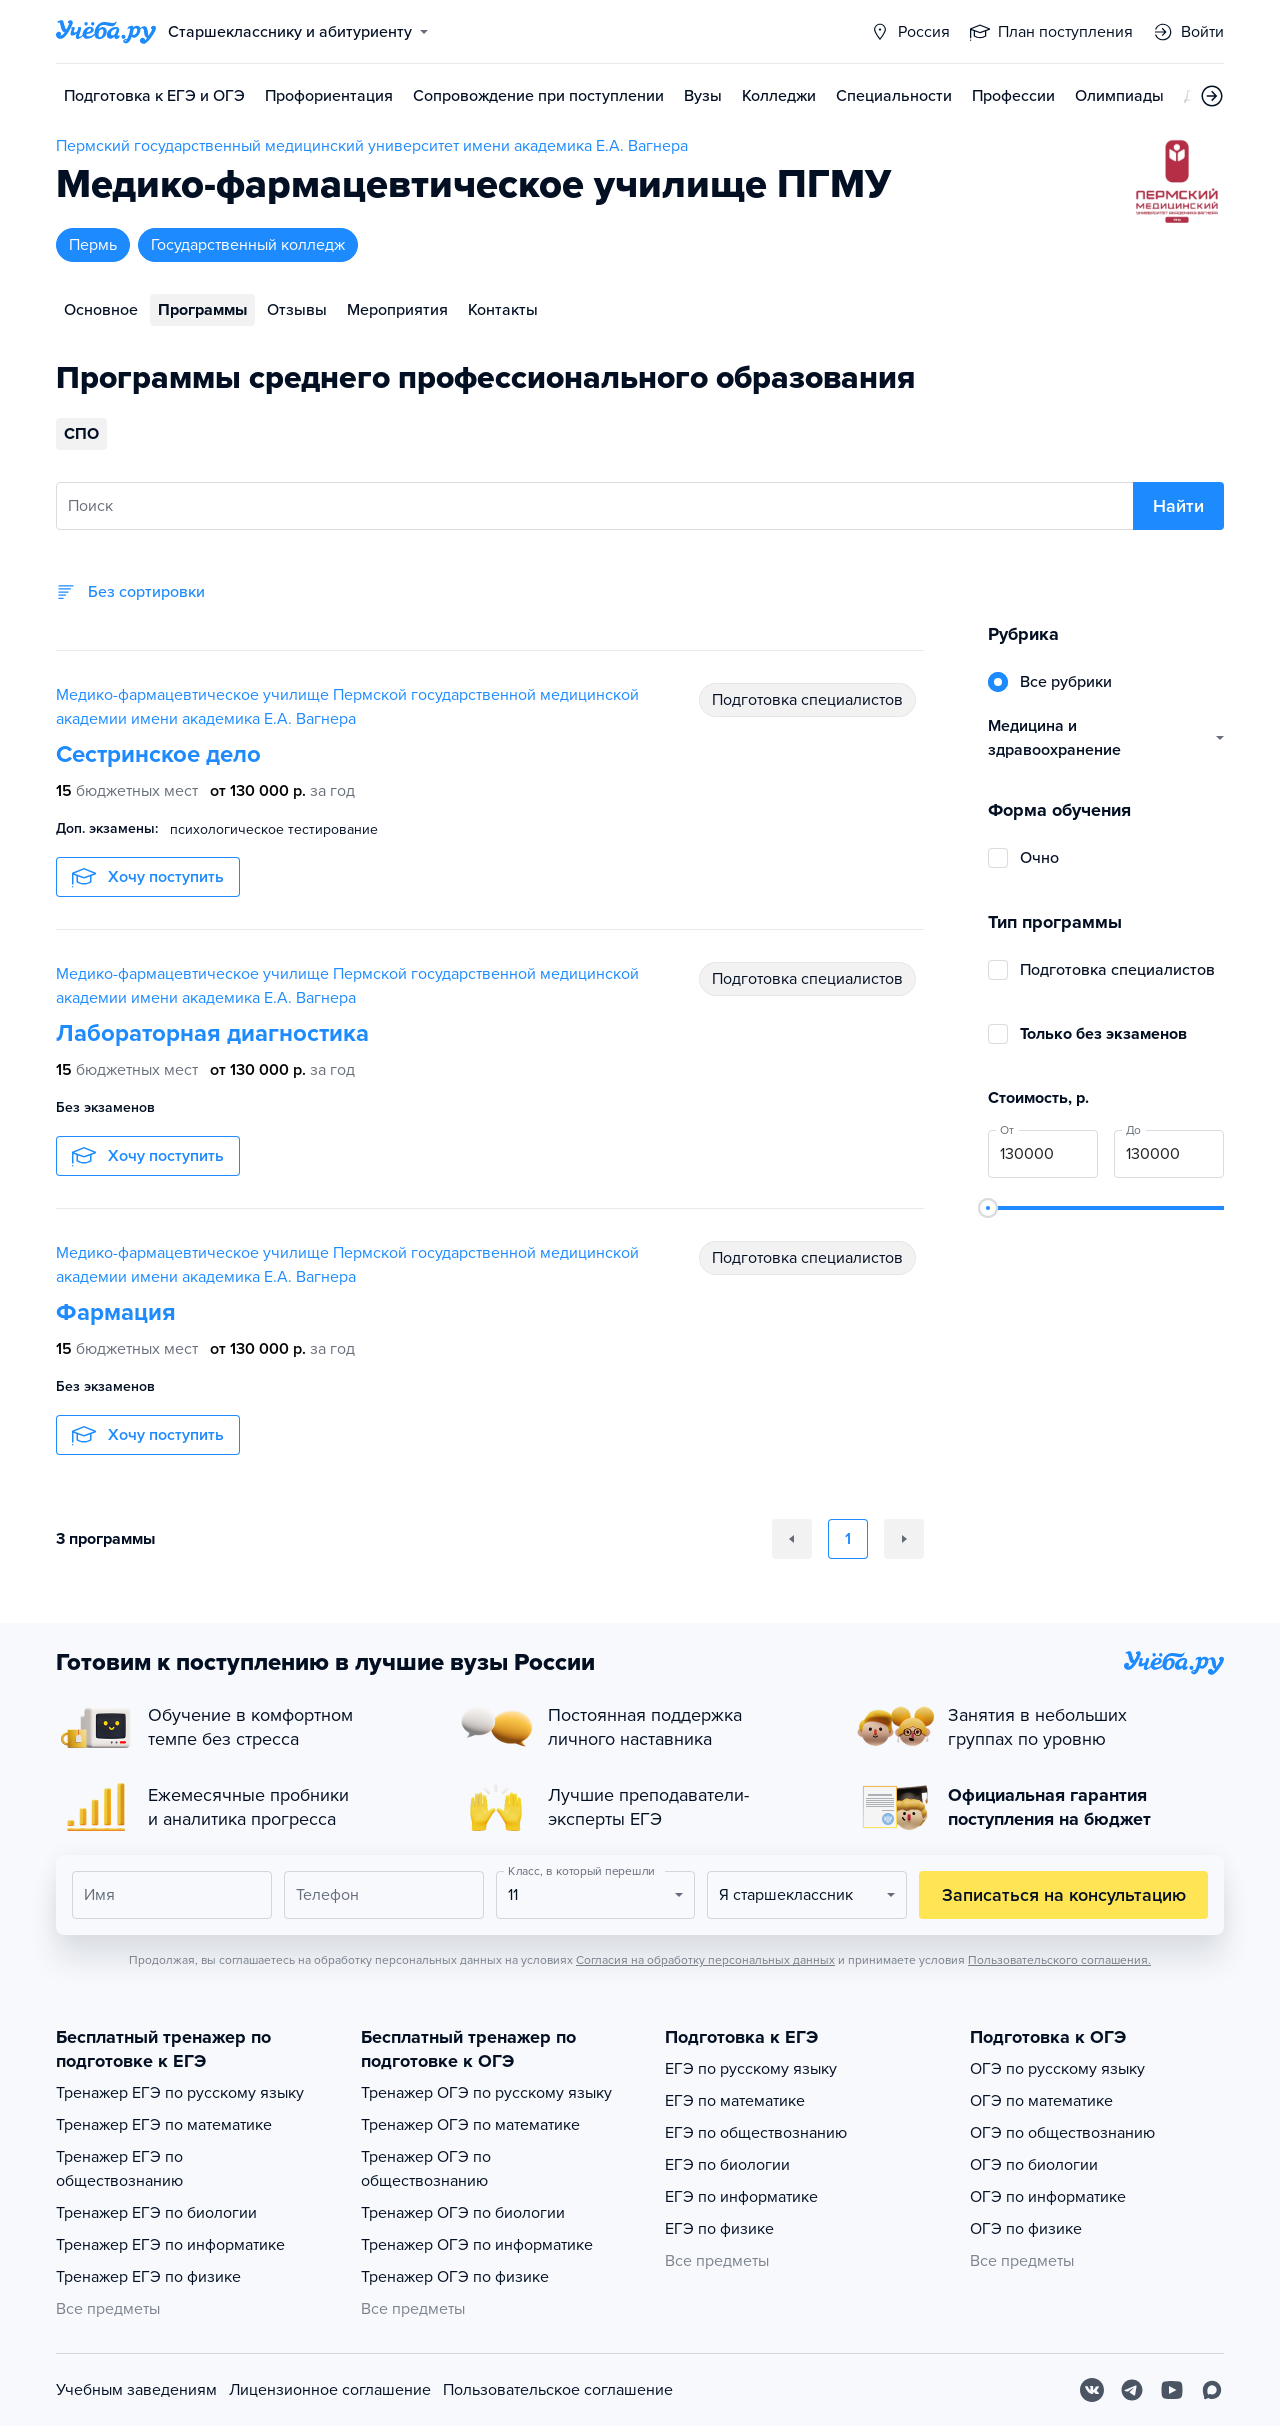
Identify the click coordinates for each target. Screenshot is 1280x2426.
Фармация (116, 1312)
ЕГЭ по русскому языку (751, 2069)
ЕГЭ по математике (735, 2101)
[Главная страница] (106, 32)
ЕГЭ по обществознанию (756, 2133)
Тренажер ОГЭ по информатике (477, 2245)
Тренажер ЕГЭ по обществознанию (119, 2169)
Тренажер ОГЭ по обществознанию (426, 2169)
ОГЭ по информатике (1048, 2197)
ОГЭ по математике (1041, 2101)
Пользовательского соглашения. (1059, 1960)
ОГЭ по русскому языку (1057, 2069)
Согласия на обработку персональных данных (705, 1960)
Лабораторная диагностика (212, 1033)
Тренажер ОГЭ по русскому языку (486, 2093)
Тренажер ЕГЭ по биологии (156, 2213)
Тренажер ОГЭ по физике (455, 2277)
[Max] (1212, 2390)
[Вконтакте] (1092, 2390)
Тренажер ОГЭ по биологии (463, 2213)
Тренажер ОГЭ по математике (470, 2125)
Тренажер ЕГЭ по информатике (170, 2245)
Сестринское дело (158, 754)
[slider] (988, 1208)
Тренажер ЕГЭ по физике (148, 2277)
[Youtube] (1172, 2390)
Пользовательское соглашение (558, 2390)
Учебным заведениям (136, 2390)
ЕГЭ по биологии (727, 2165)
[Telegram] (1132, 2390)
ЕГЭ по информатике (741, 2197)
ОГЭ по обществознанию (1062, 2133)
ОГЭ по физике (1026, 2229)
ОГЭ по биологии (1034, 2165)
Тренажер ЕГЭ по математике (164, 2125)
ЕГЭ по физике (719, 2229)
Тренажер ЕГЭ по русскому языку (180, 2093)
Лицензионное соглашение (330, 2390)
